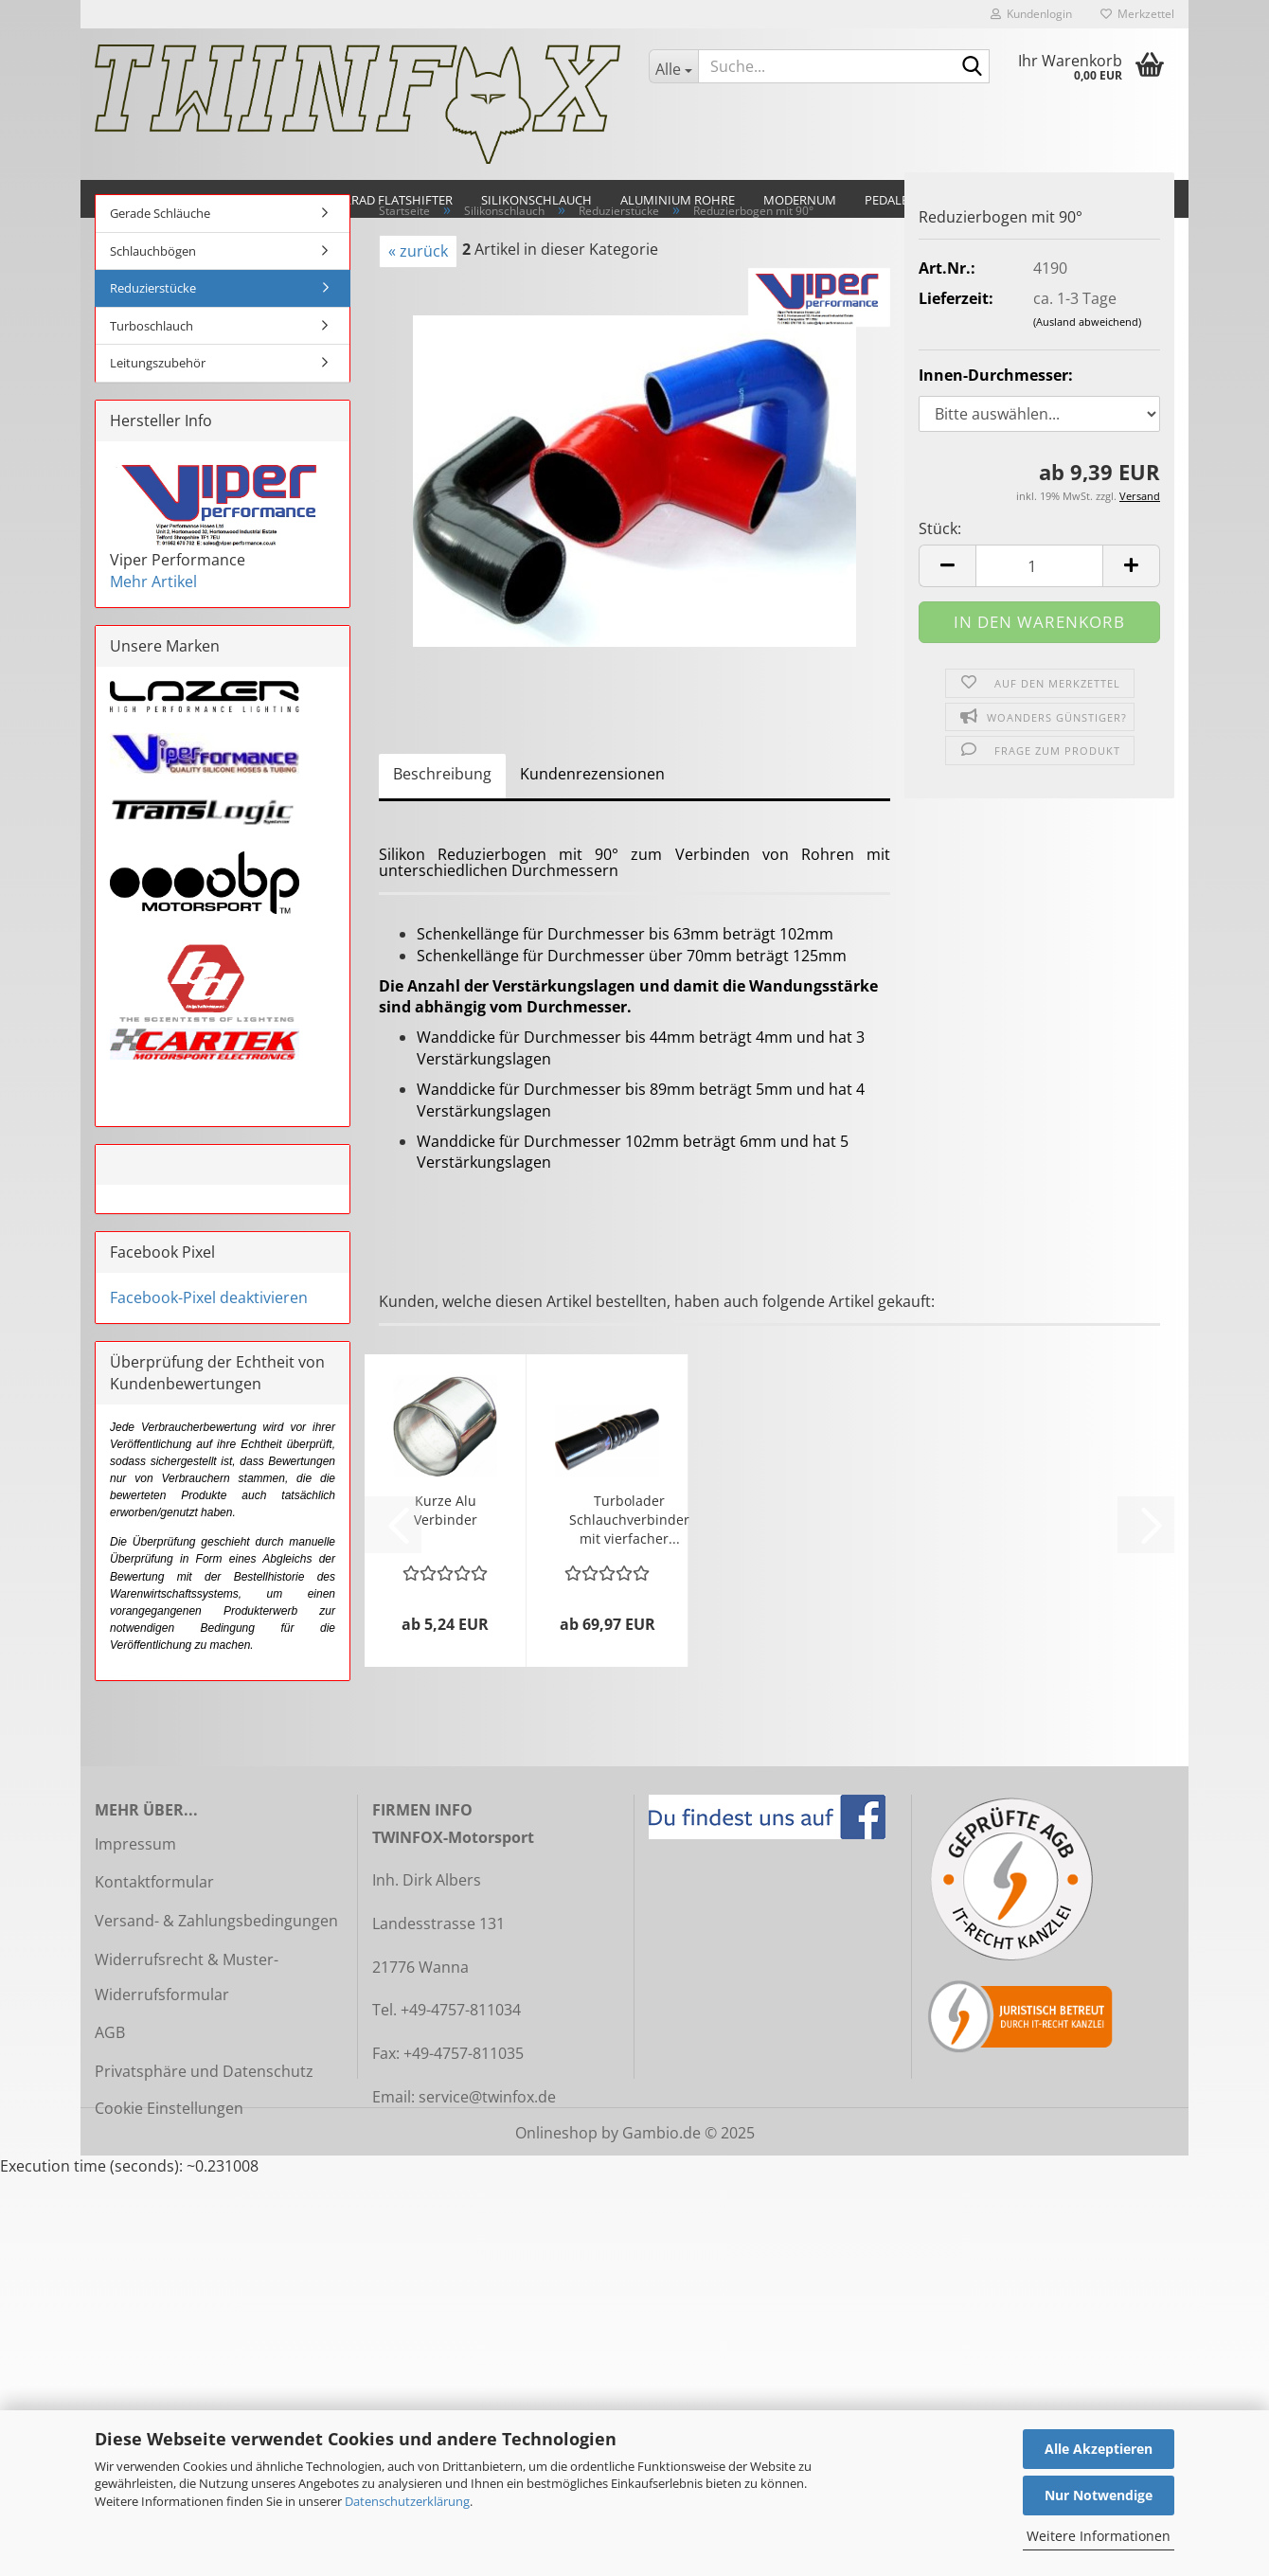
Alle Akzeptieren (1099, 2449)
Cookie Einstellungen (169, 2108)
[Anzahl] (1039, 566)
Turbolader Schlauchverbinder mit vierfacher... (629, 1519)
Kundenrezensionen (592, 773)
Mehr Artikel (153, 581)
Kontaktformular (154, 1881)
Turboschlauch (151, 325)
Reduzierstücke (153, 287)
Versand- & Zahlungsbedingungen (216, 1920)
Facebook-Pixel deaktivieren (209, 1297)
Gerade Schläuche (160, 213)
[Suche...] (673, 66)
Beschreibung (442, 773)
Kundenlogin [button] (1031, 14)
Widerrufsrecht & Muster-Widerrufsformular (186, 1977)
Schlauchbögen (153, 250)
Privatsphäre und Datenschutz (204, 2071)
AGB (110, 2032)
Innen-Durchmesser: (996, 375)
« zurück (418, 251)
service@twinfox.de (487, 2096)
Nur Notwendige (1099, 2495)
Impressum (135, 1844)
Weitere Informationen (1099, 2536)
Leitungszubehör (158, 362)
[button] (947, 566)
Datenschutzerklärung (407, 2501)
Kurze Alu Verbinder (445, 1510)
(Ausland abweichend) (1087, 321)
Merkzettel (1137, 14)
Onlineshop (556, 2132)
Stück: (940, 528)
